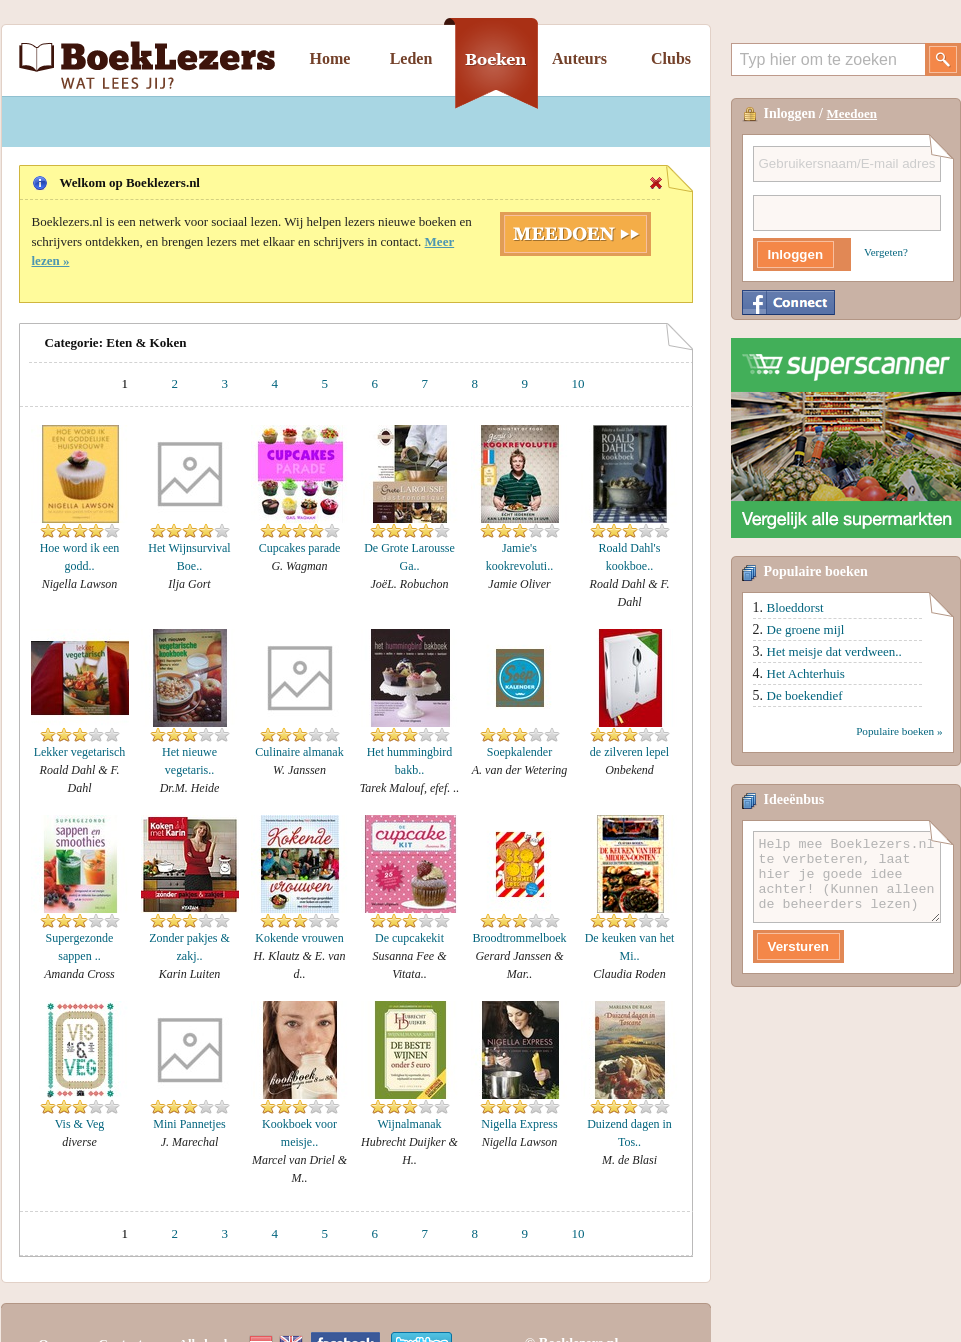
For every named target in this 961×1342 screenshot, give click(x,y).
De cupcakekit (409, 938)
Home (330, 58)
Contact (121, 1304)
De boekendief (805, 695)
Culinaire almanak (299, 752)
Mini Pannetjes (189, 1124)
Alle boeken (211, 1304)
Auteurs (579, 58)
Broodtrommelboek (520, 938)
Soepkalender (519, 752)
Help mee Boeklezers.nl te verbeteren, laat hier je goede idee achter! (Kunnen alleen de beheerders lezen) (847, 877)
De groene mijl (806, 629)
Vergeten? (886, 252)
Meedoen (852, 113)
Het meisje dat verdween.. (834, 651)
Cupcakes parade (300, 548)
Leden (411, 58)
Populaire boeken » (899, 731)
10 (578, 383)
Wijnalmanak (409, 1124)
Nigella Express (519, 1124)
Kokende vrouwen (299, 938)
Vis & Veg (80, 1124)
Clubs (671, 58)
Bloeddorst (795, 607)
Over (53, 1304)
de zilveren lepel (629, 752)
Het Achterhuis (806, 673)
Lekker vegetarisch (80, 752)
